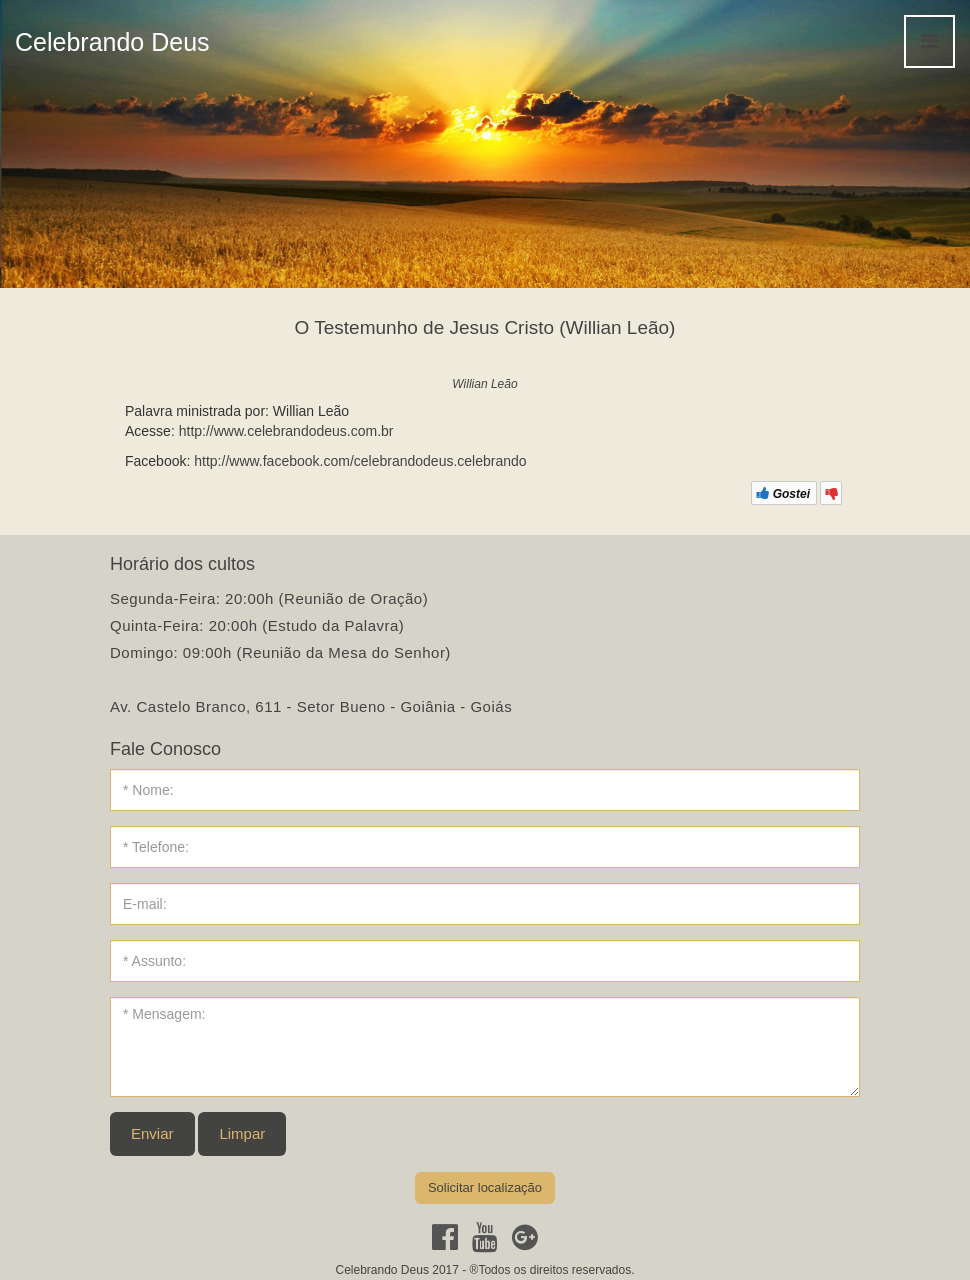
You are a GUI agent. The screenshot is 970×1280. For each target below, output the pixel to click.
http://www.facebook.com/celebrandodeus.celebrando (360, 461)
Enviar (152, 1133)
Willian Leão (484, 384)
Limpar (242, 1133)
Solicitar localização (485, 1187)
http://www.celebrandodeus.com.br (286, 431)
